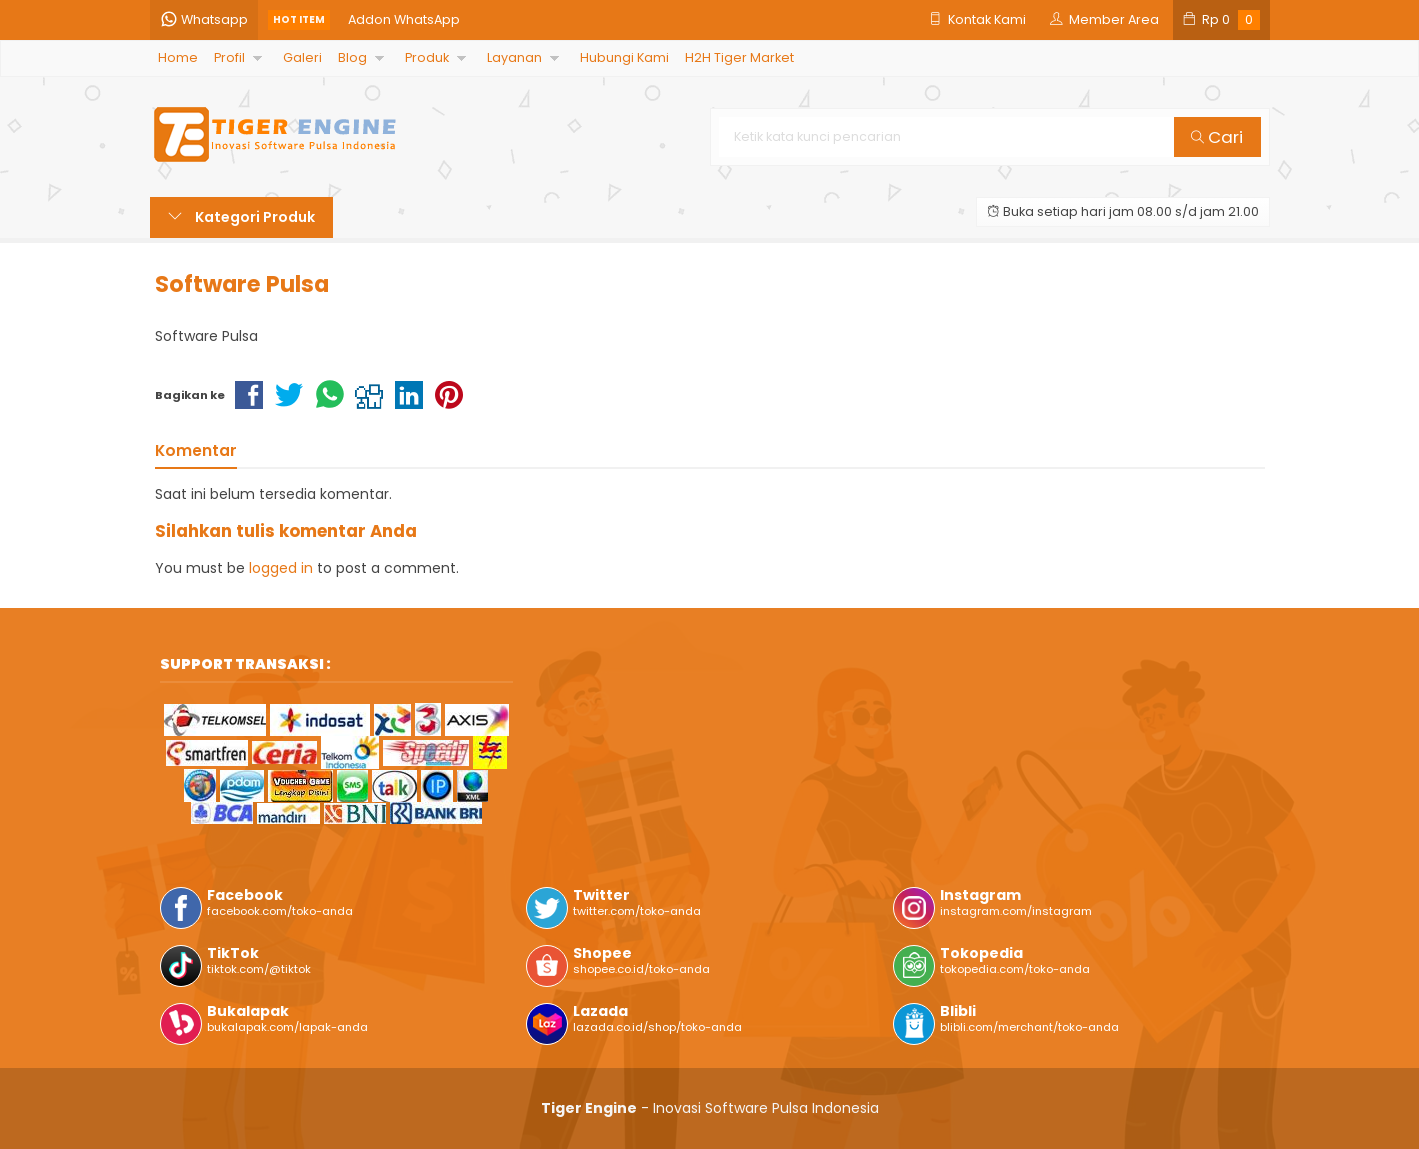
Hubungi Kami (624, 57)
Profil (229, 57)
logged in (281, 568)
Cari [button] (1217, 137)
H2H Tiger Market (739, 57)
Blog (352, 57)
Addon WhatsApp (404, 19)
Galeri (302, 57)
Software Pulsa (242, 284)
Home (178, 57)
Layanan (514, 57)
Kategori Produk (241, 217)
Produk (427, 57)
